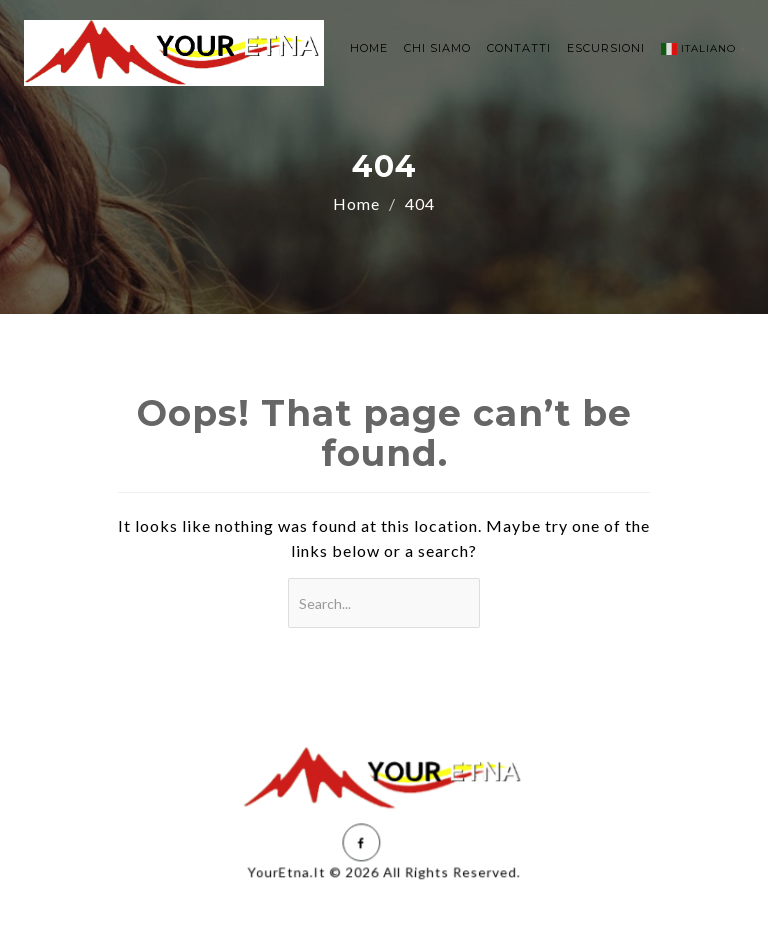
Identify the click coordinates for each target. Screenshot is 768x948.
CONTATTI (519, 48)
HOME (369, 48)
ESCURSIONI (606, 48)
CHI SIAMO (437, 48)
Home (356, 203)
